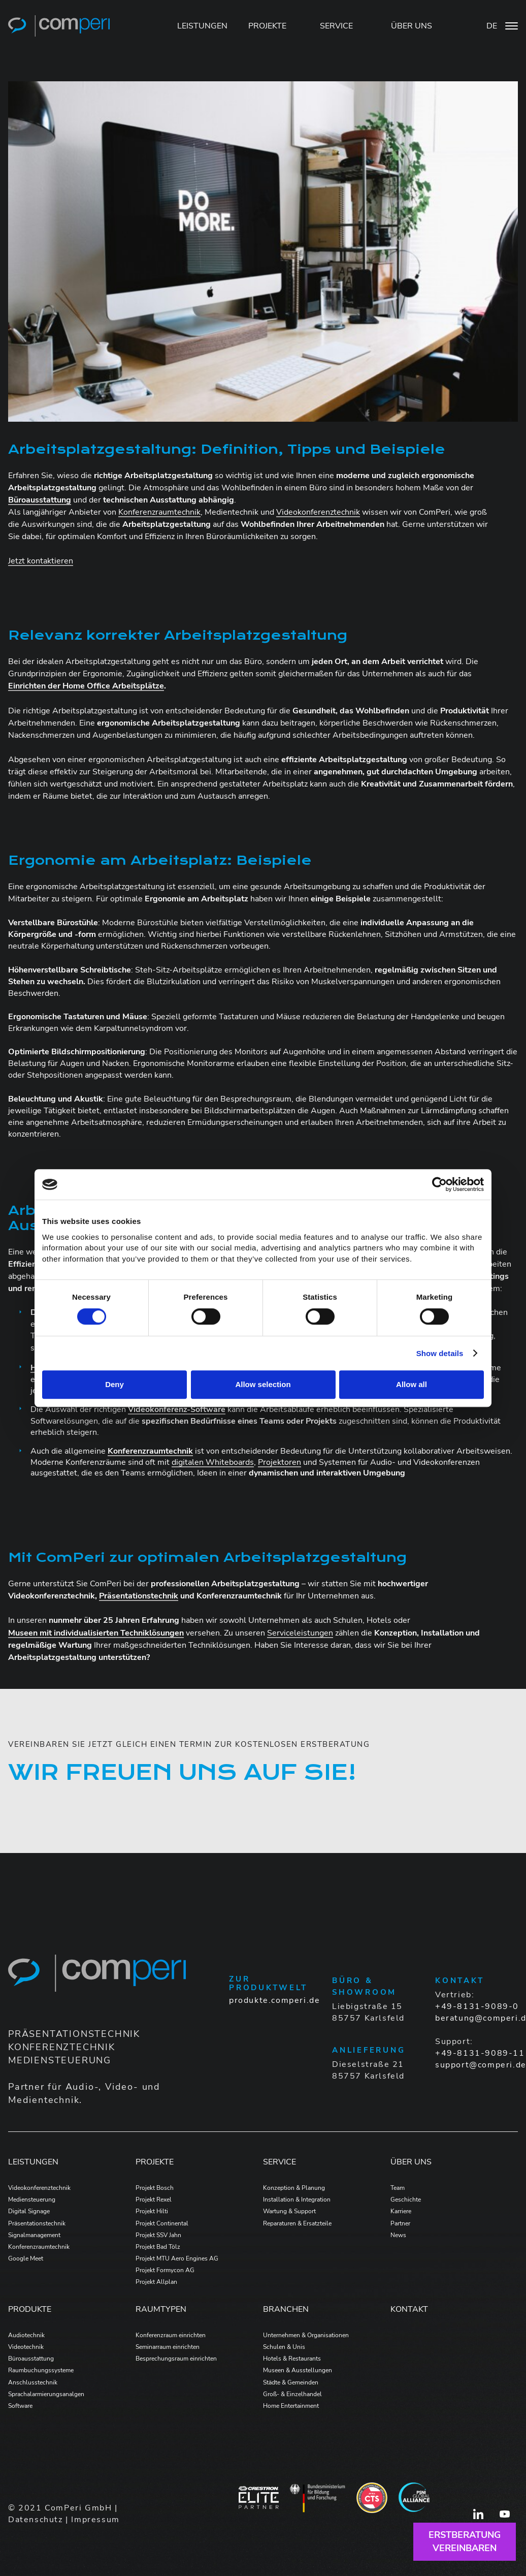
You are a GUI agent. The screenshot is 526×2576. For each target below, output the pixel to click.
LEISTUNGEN (202, 26)
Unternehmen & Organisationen (306, 2335)
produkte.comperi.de (274, 2000)
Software (20, 2406)
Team (397, 2188)
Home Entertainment (291, 2406)
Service (279, 2161)
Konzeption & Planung (294, 2188)
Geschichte (405, 2199)
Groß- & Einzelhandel (292, 2394)
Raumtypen (161, 2309)
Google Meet (25, 2258)
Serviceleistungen (300, 1633)
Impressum (95, 2519)
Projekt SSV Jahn (158, 2235)
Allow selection (262, 1384)
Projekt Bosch (155, 2188)
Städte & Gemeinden (290, 2382)
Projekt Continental (162, 2223)
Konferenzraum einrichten (171, 2335)
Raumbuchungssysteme (41, 2370)
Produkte (29, 2309)
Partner (400, 2223)
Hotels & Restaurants (292, 2358)
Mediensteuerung (31, 2199)
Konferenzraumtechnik (159, 512)
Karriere (400, 2211)
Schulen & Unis (284, 2347)
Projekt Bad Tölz (158, 2247)
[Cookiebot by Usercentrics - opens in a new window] (439, 1184)
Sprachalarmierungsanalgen (46, 2394)
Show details (440, 1353)
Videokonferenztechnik (318, 512)
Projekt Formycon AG (165, 2270)
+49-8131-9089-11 (480, 2053)
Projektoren (279, 1462)
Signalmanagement (34, 2235)
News (398, 2235)
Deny (114, 1384)
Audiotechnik (26, 2335)
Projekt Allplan (156, 2282)
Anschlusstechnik (32, 2382)
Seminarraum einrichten (168, 2347)
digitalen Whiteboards (213, 1462)
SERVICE (336, 26)
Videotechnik (26, 2347)
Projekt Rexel (154, 2199)
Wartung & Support (289, 2211)
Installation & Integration (297, 2199)
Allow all (411, 1384)
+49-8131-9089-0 (477, 2006)
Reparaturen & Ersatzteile (297, 2223)
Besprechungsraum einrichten (176, 2358)
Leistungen (33, 2161)
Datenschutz (35, 2519)
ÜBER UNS (411, 26)
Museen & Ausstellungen (297, 2370)
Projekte (155, 2161)
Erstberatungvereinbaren (465, 2541)
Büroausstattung (31, 2358)
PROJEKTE (267, 26)
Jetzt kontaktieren (40, 561)
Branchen (286, 2309)
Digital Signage (29, 2211)
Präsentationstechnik (36, 2223)
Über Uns (411, 2161)
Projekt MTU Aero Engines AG (177, 2258)
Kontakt (409, 2309)
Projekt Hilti (152, 2211)
